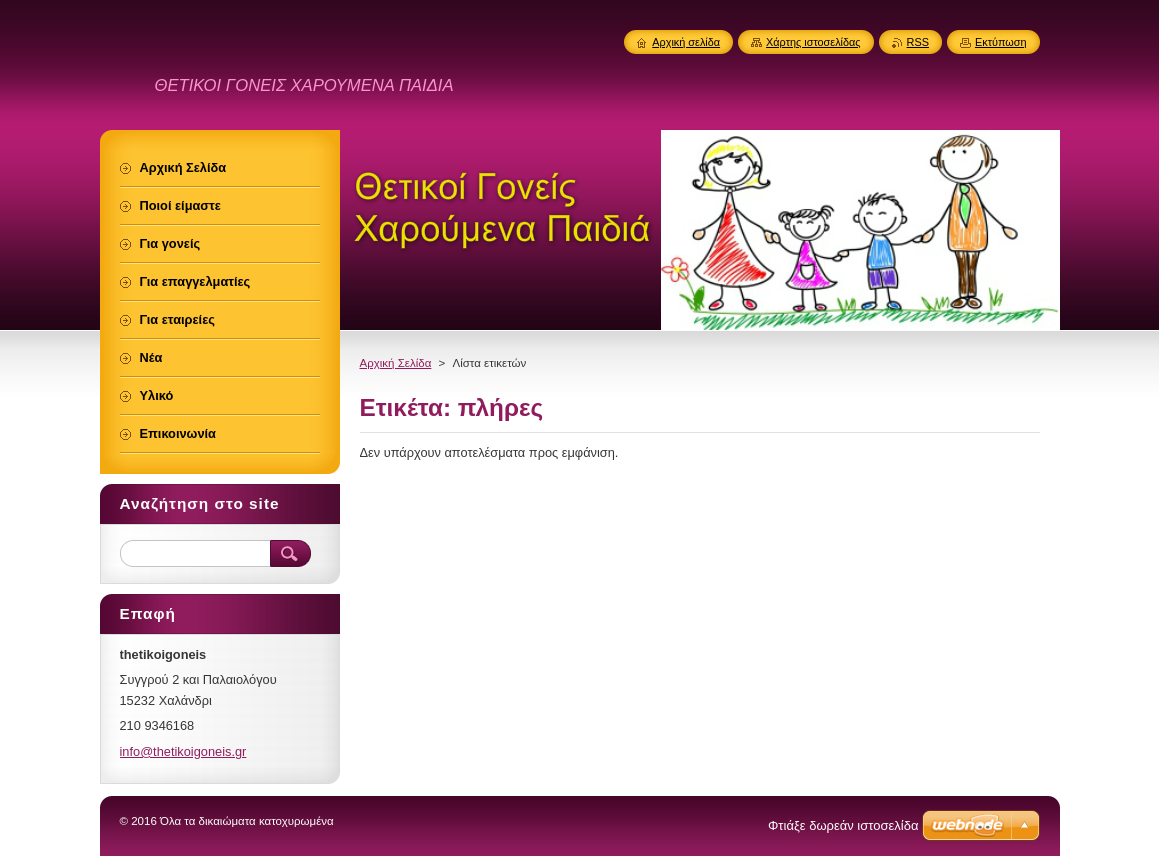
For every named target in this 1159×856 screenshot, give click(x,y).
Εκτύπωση (1001, 42)
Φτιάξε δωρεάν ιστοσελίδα (843, 825)
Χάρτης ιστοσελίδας (813, 42)
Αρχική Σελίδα (396, 363)
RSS (918, 42)
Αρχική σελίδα (686, 42)
